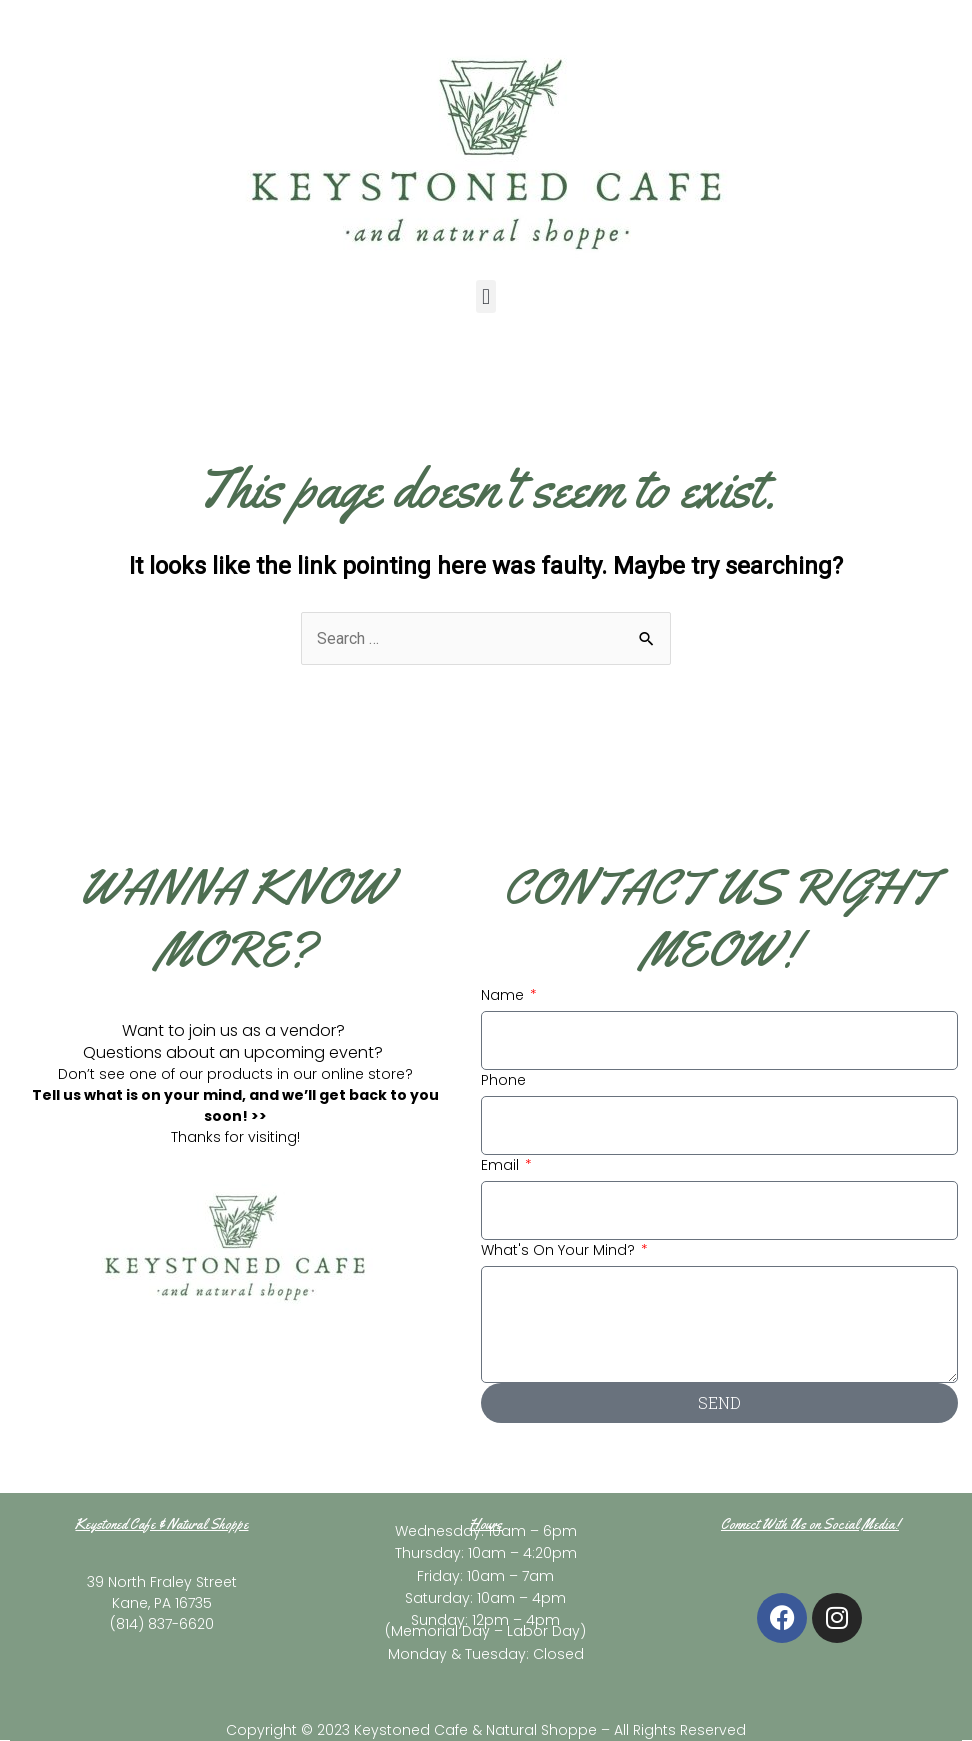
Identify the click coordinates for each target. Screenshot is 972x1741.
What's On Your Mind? (560, 1250)
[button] (485, 296)
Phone (503, 1080)
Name (504, 995)
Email (502, 1165)
